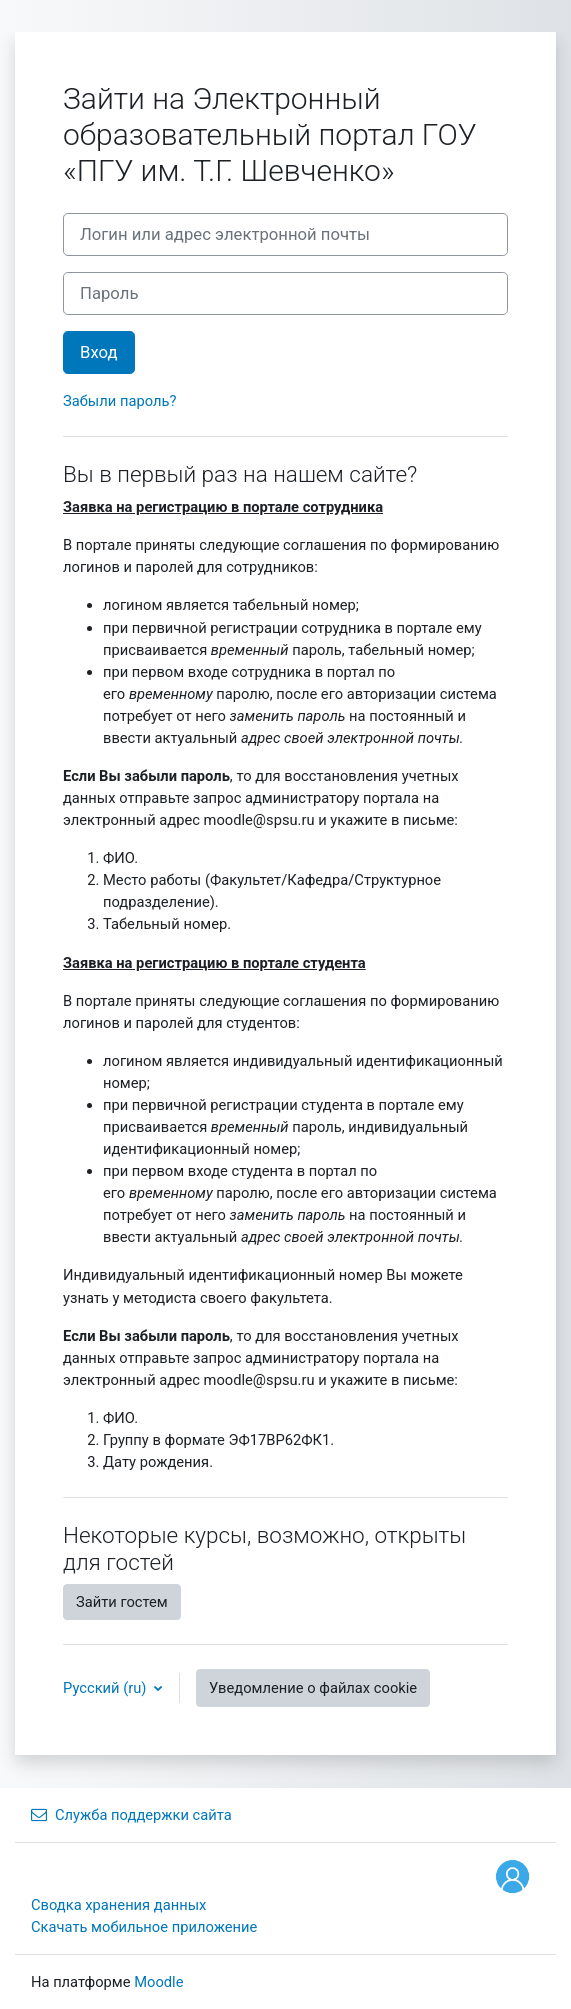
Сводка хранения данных (118, 1905)
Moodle (158, 1982)
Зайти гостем (122, 1602)
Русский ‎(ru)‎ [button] (106, 1688)
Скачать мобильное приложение (144, 1927)
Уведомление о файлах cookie (313, 1688)
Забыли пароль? (119, 401)
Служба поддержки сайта (131, 1815)
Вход (99, 352)
